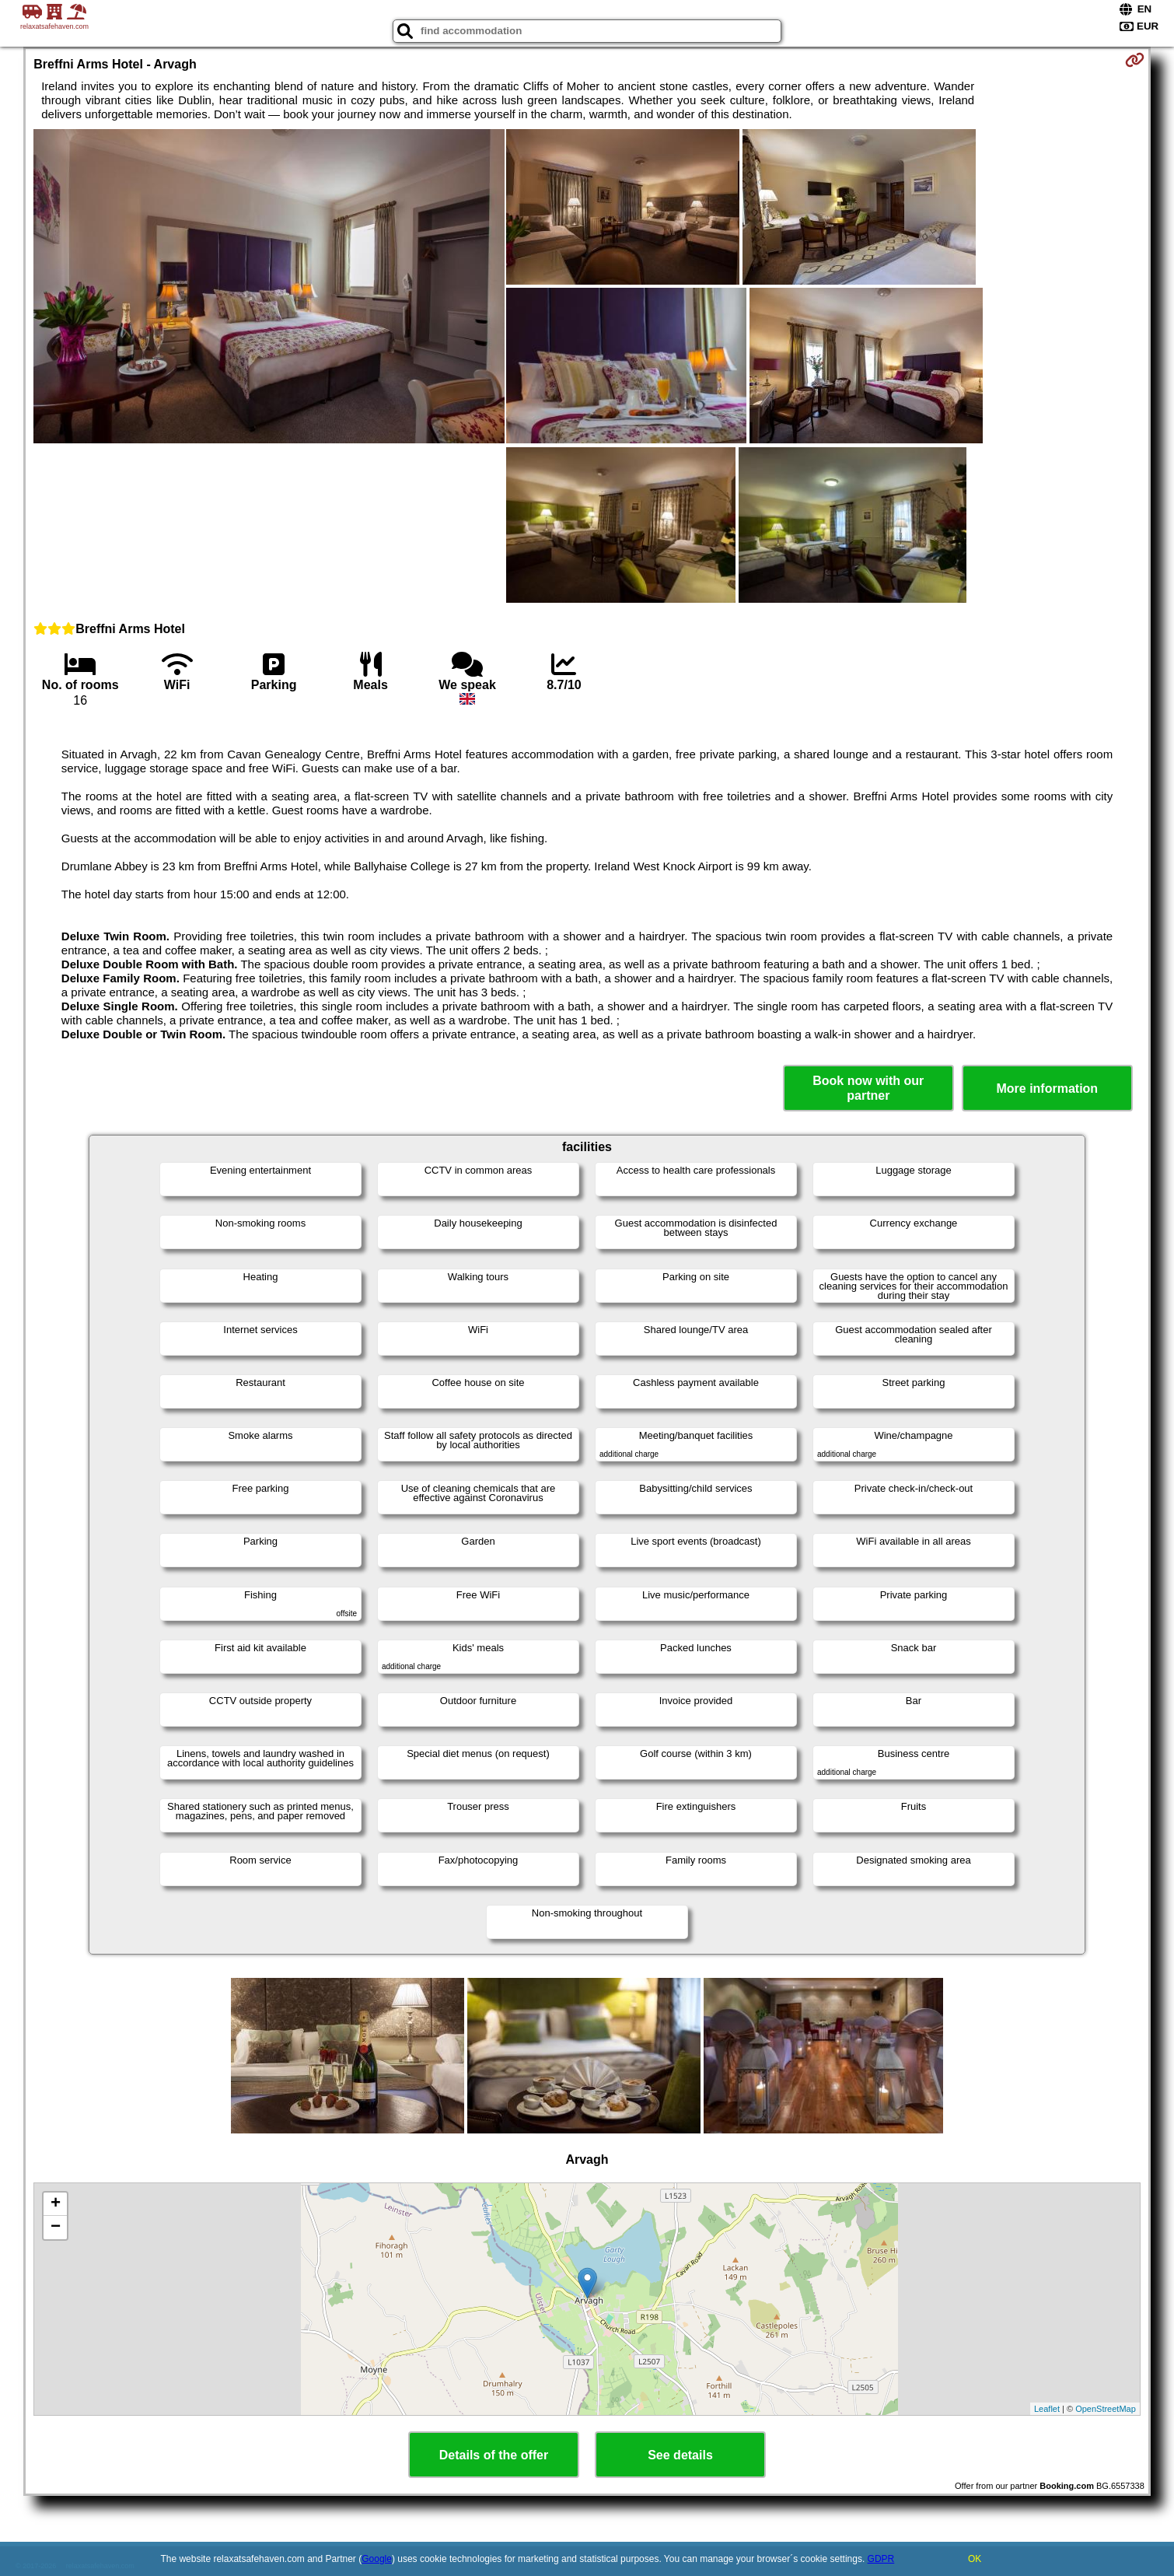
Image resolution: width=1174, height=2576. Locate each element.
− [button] (56, 2227)
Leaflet (1047, 2408)
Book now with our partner (868, 1088)
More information (1047, 1088)
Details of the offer (493, 2455)
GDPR (881, 2558)
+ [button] (56, 2204)
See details (680, 2455)
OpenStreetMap (1105, 2408)
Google (377, 2558)
